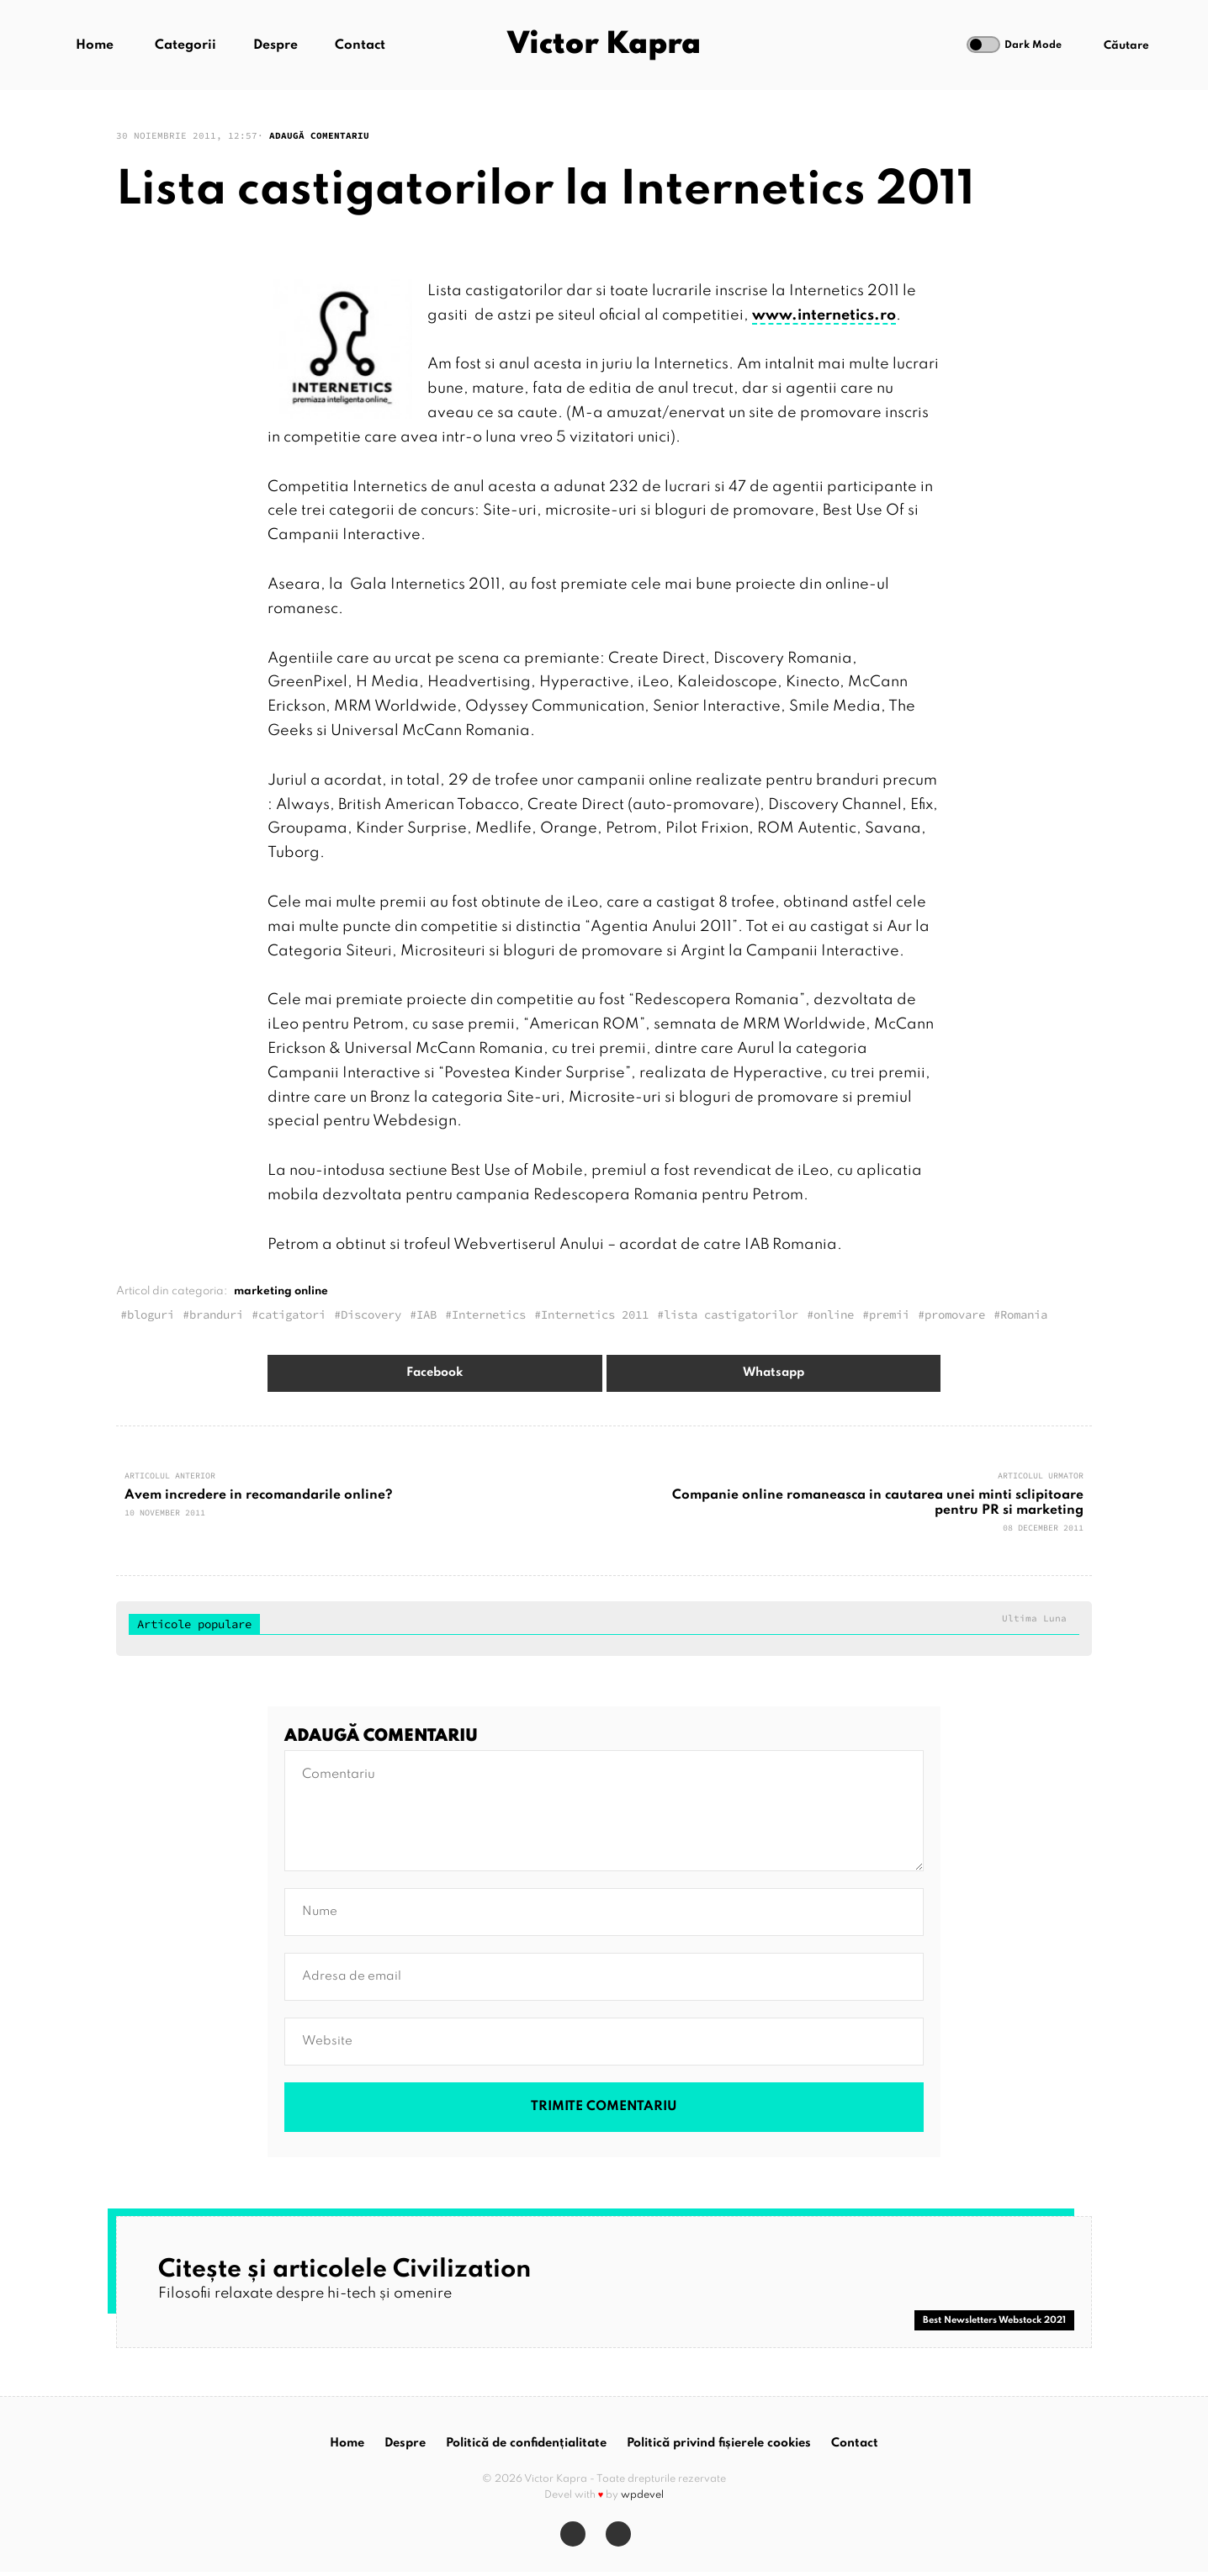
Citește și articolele (354, 2270)
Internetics (489, 1314)
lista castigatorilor (731, 1314)
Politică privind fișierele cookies (719, 2447)
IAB (426, 1314)
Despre (277, 46)
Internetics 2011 (595, 1314)
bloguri (150, 1314)
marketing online (281, 1291)
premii (889, 1314)
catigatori (292, 1314)
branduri (216, 1314)
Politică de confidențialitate (526, 2447)
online (833, 1314)
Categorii (187, 46)
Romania (1023, 1314)
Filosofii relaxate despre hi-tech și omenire (311, 2294)
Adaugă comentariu (319, 135)
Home (96, 46)
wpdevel (642, 2500)
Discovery (371, 1314)
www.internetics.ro (824, 315)
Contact (361, 46)
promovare (955, 1314)
